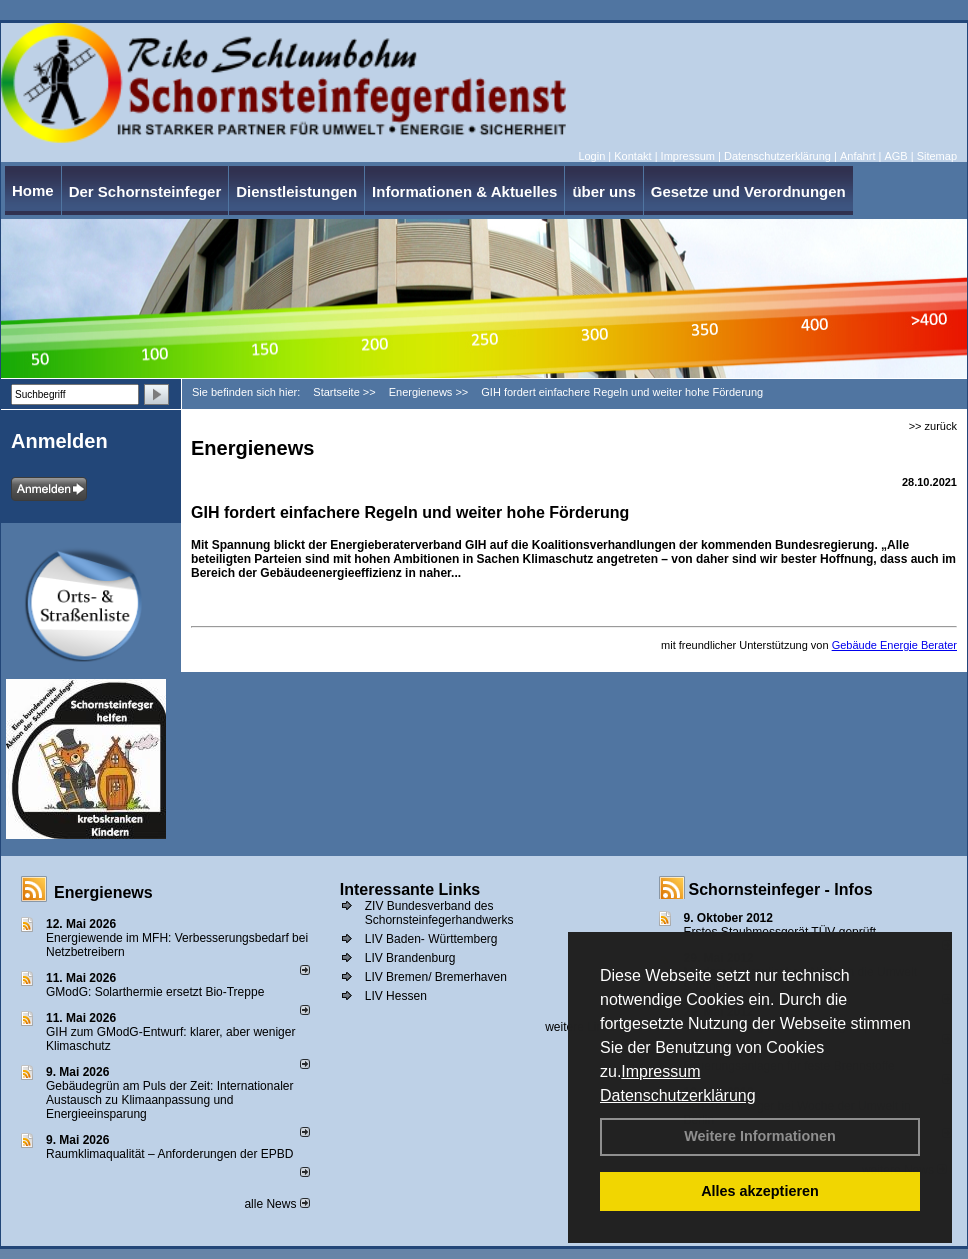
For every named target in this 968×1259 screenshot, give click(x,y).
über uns (603, 191)
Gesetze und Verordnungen (748, 191)
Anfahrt (857, 156)
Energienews (103, 892)
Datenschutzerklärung (678, 1095)
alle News (276, 1204)
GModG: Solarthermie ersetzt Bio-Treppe (155, 992)
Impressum (660, 1071)
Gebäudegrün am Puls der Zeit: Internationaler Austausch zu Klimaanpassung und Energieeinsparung (169, 1100)
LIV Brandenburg (410, 958)
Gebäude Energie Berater (894, 645)
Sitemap (937, 156)
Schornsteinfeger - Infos (781, 889)
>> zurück (933, 426)
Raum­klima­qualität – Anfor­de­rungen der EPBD (169, 1154)
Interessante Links (410, 889)
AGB (895, 156)
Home (33, 190)
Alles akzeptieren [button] (760, 1191)
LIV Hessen (396, 996)
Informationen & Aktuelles (464, 191)
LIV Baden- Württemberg (431, 939)
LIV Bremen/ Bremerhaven (436, 977)
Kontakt (632, 156)
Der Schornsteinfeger (145, 191)
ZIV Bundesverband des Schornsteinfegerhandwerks (439, 913)
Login (591, 156)
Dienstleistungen (296, 191)
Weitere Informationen (760, 1136)
